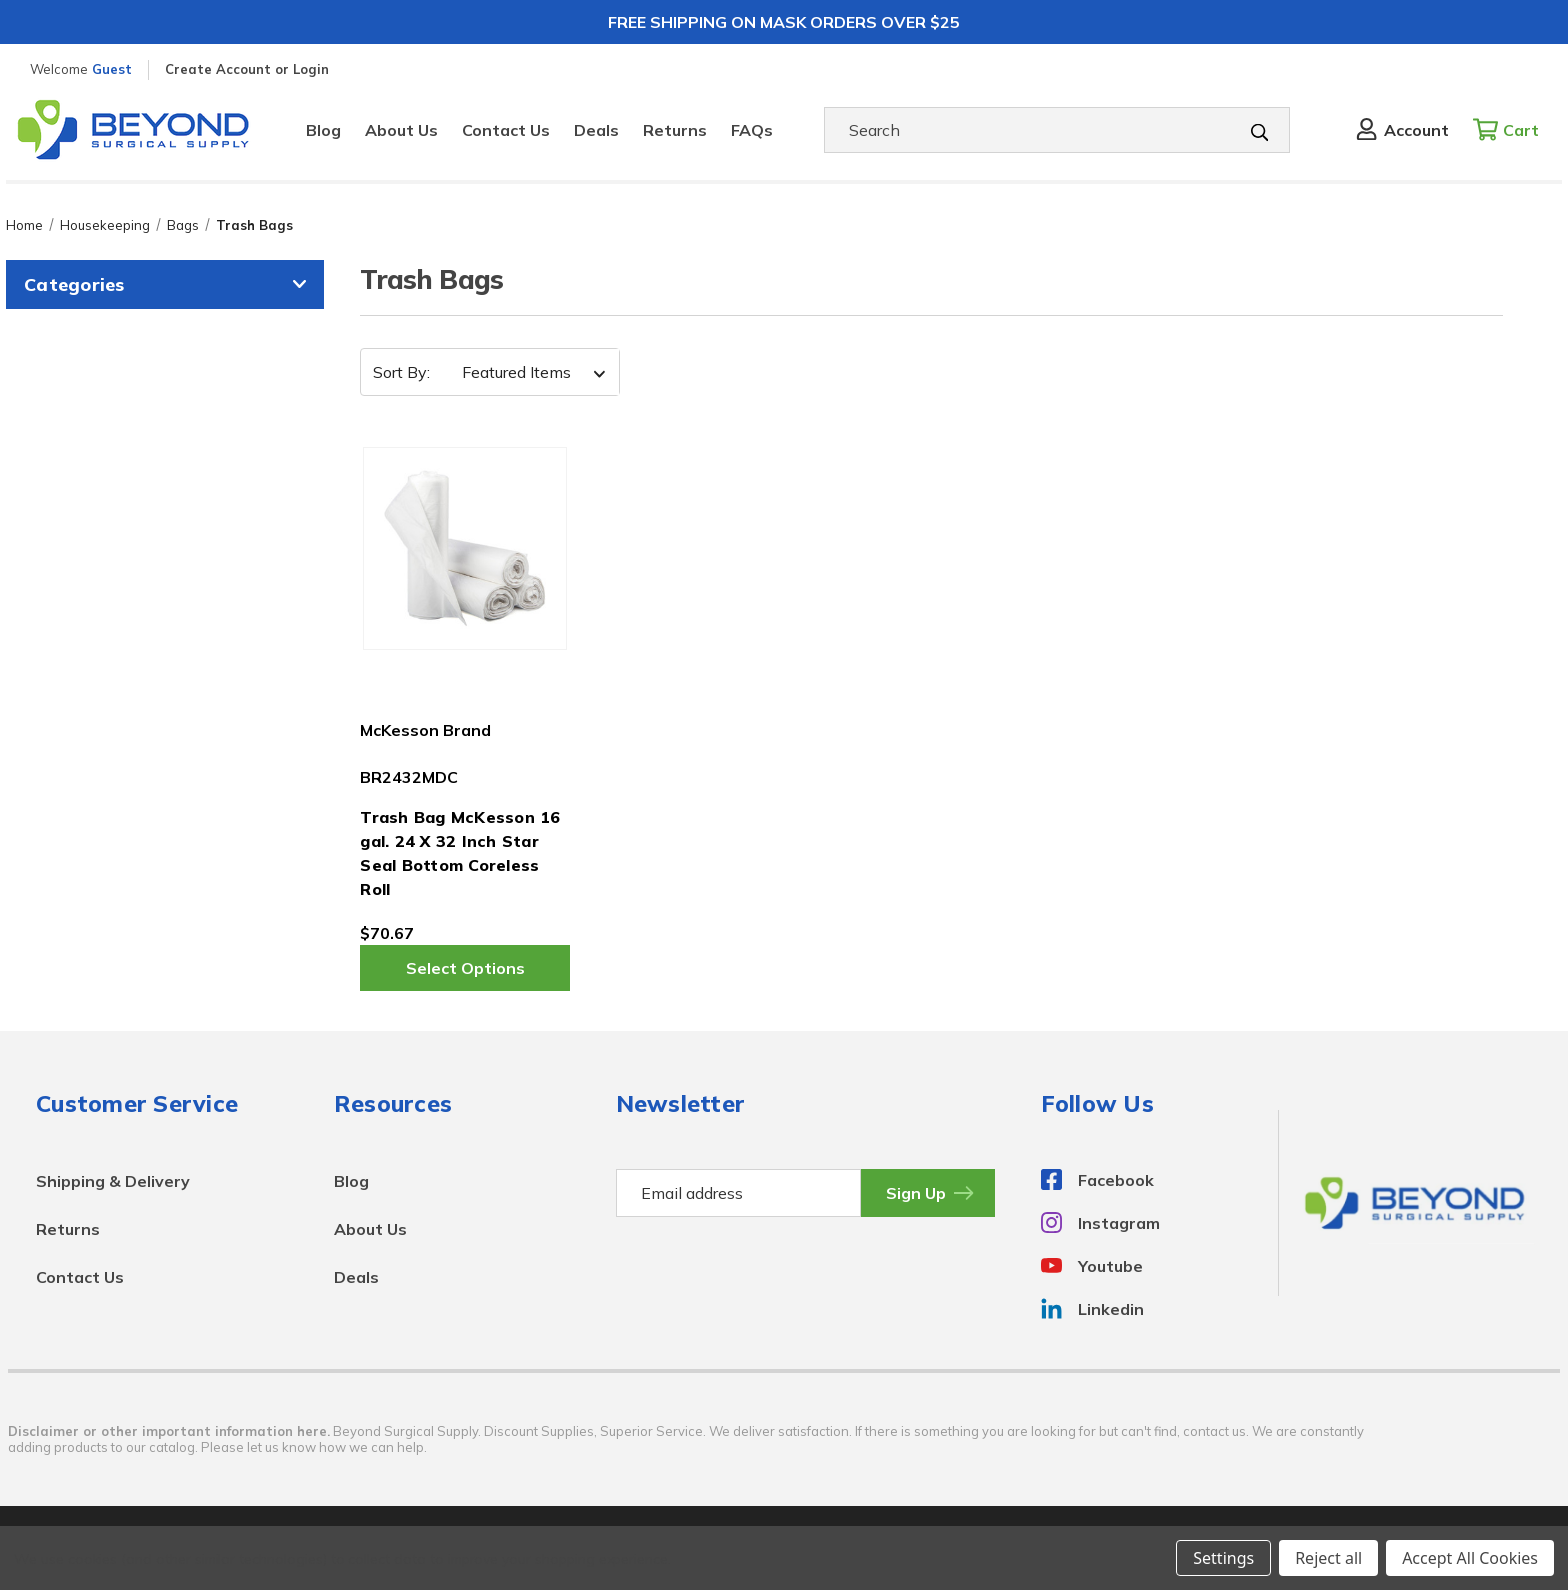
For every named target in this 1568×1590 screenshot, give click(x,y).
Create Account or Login (247, 69)
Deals (596, 130)
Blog (323, 130)
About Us (401, 130)
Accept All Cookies (1470, 1558)
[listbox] (527, 372)
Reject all (1328, 1558)
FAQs (752, 130)
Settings (1223, 1558)
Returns (675, 130)
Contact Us (506, 130)
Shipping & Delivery (113, 1181)
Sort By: (401, 372)
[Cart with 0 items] (1511, 130)
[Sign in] (1401, 130)
